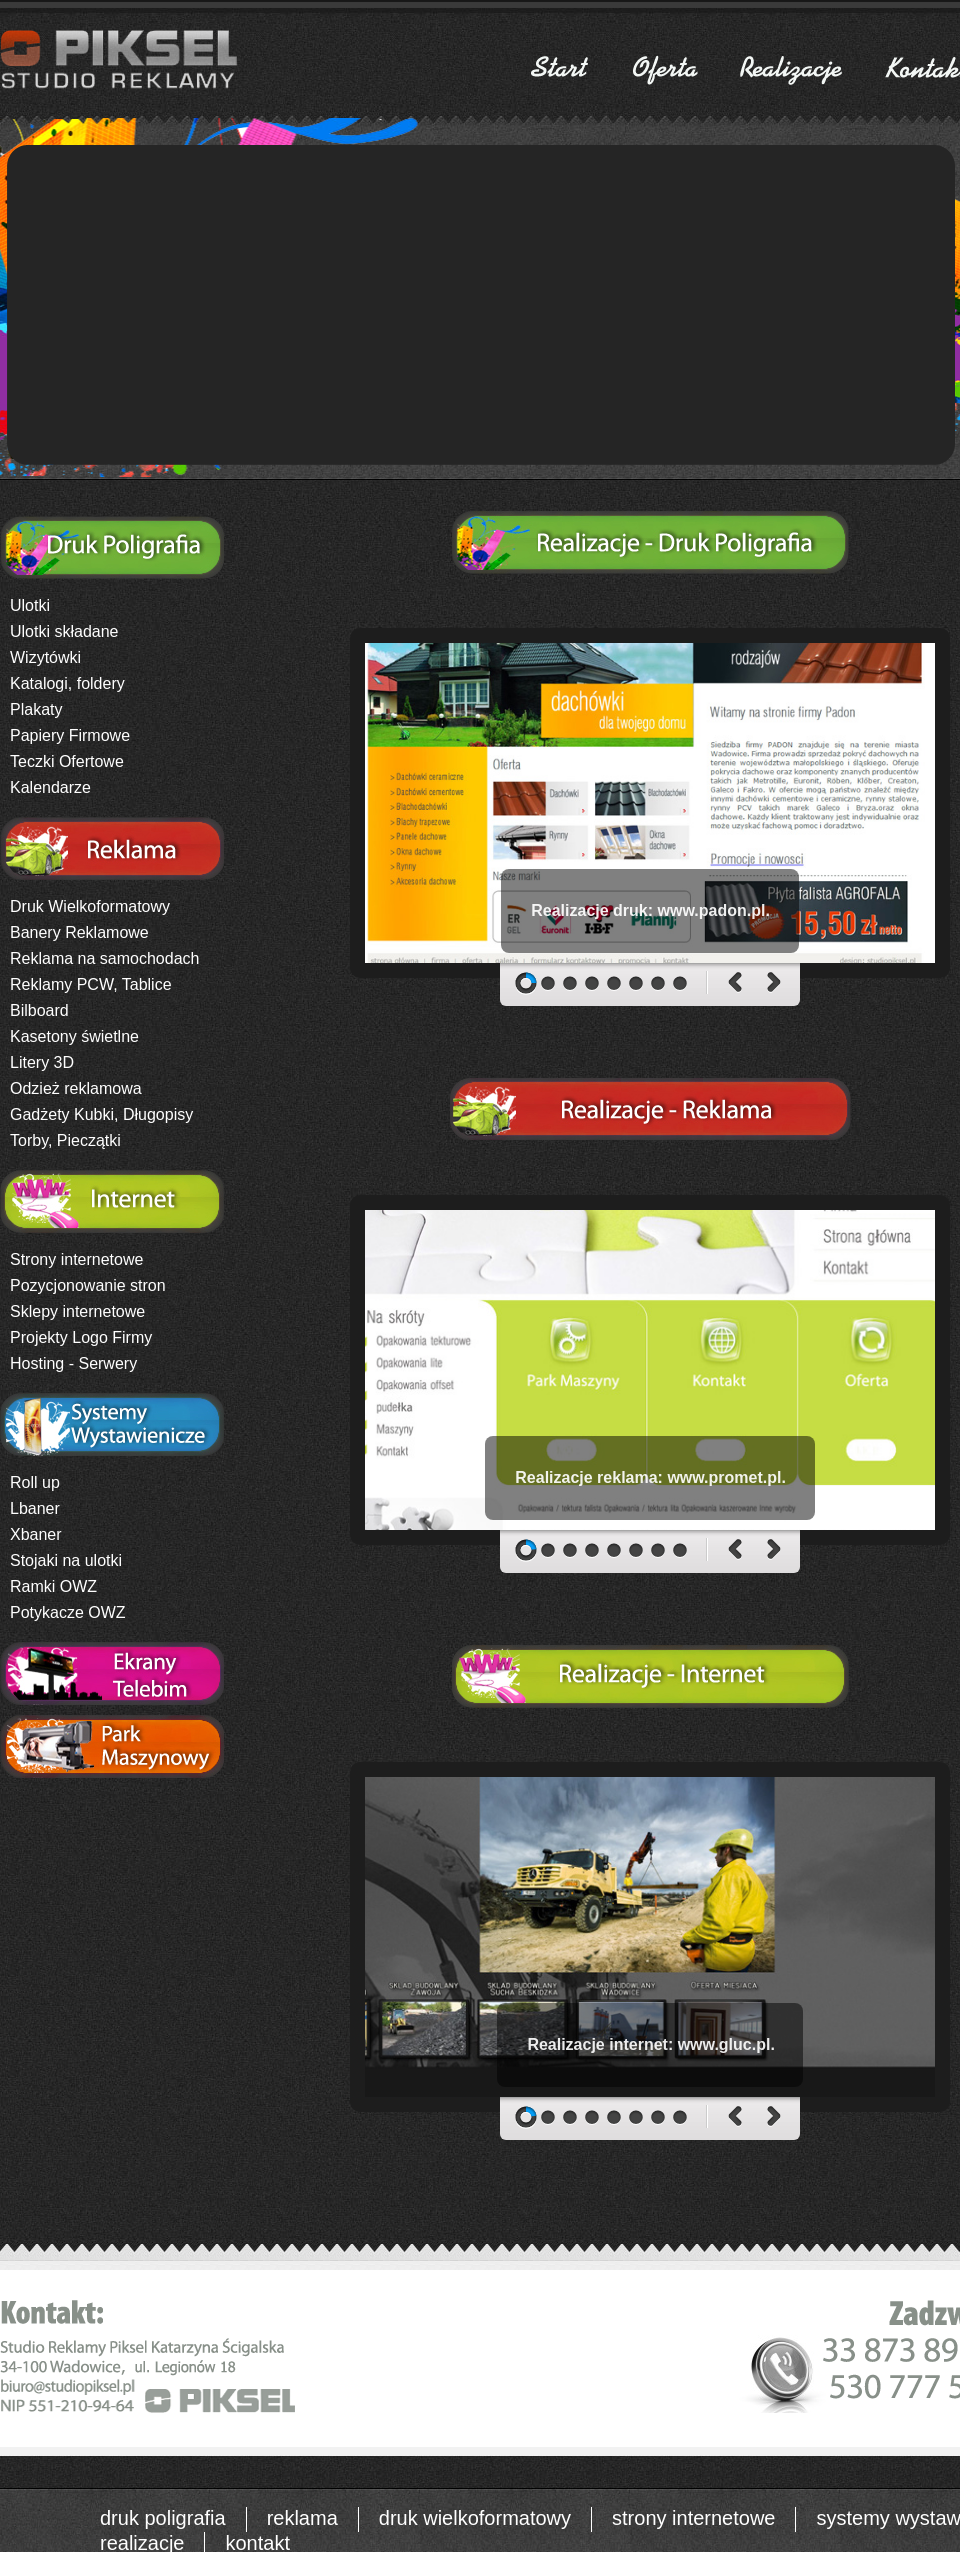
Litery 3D (42, 1062)
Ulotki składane (64, 631)
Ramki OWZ (53, 1586)
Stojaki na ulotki (66, 1560)
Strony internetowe (76, 1259)
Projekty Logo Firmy (81, 1337)
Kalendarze (50, 787)
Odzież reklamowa (76, 1088)
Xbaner (36, 1534)
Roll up (35, 1482)
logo (337, 683)
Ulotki (30, 605)
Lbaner (35, 1508)
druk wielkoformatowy (475, 2518)
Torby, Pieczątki (65, 1140)
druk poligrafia (163, 2518)
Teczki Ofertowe (67, 761)
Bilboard (39, 1010)
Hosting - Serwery (73, 1363)
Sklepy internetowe (77, 1311)
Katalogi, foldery (67, 683)
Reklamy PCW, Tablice (91, 984)
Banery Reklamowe (79, 932)
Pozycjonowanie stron (88, 1285)
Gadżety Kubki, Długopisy (101, 1114)
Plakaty (36, 709)
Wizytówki (45, 657)
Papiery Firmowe (70, 735)
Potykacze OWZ (68, 1612)
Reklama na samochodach (104, 958)
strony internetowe (693, 2518)
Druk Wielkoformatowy (90, 906)
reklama (302, 2518)
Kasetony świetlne (74, 1036)
